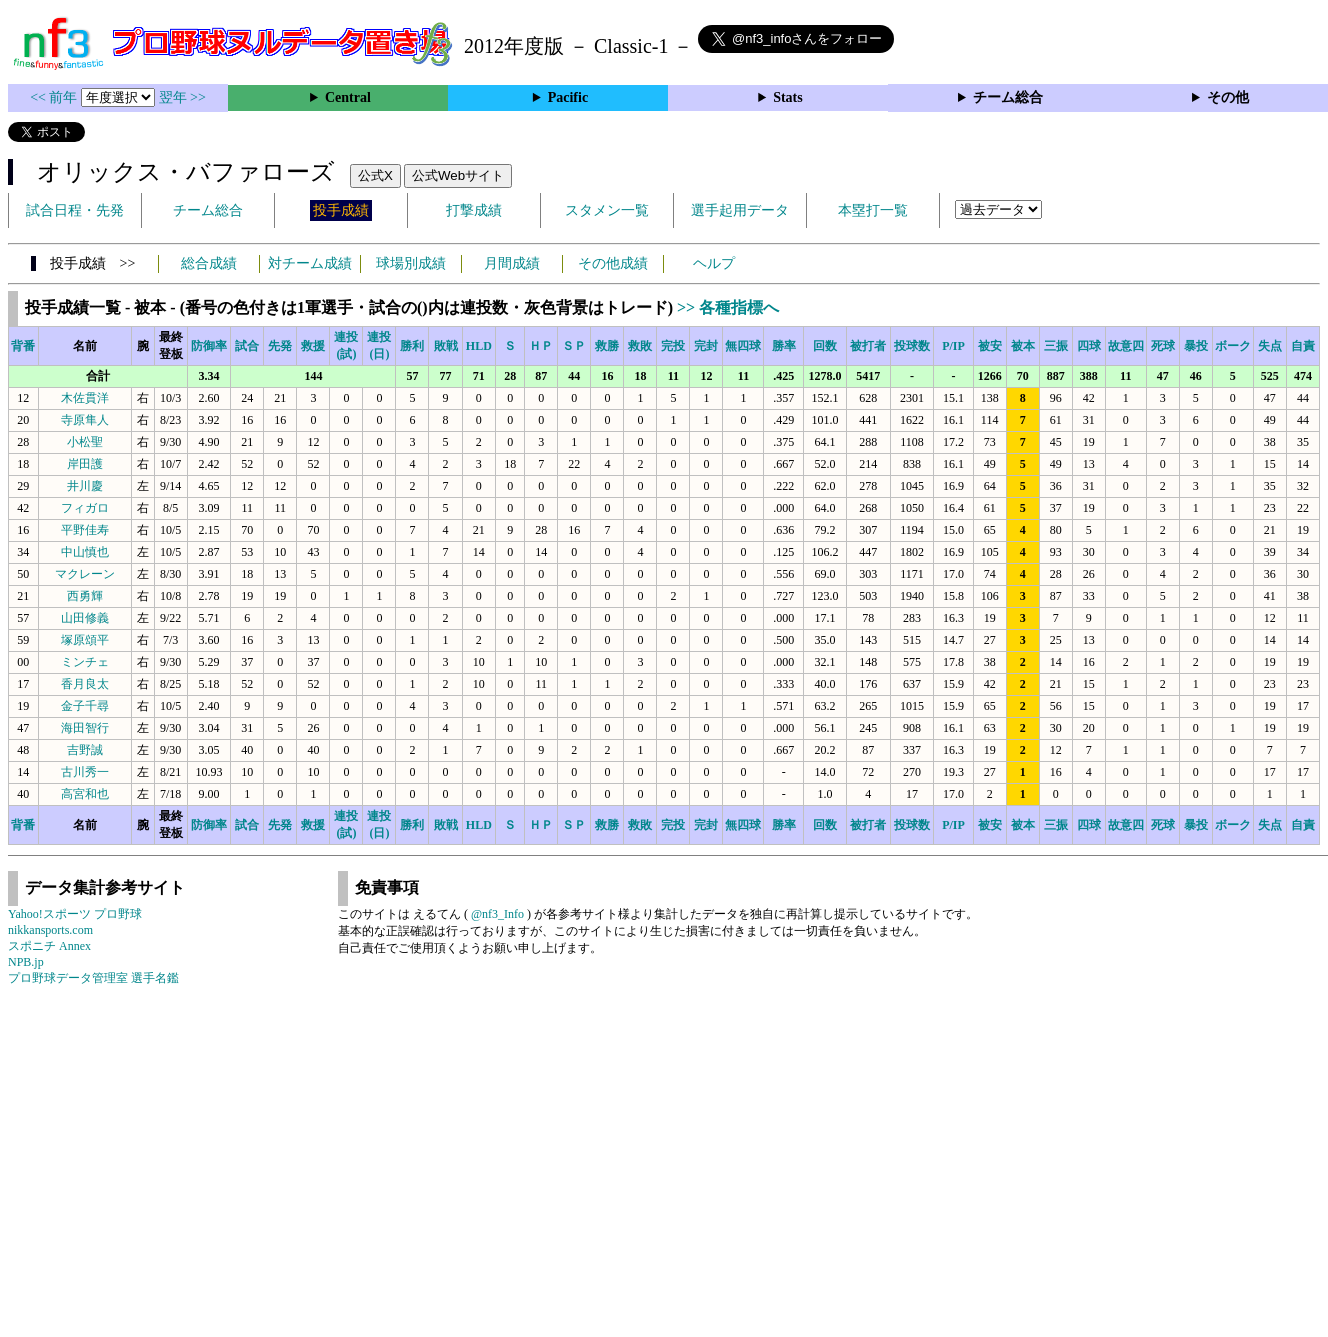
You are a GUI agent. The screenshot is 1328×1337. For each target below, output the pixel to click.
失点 (1270, 346)
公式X (375, 175)
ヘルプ (714, 263)
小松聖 (85, 442)
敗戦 (446, 346)
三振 (1056, 346)
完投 (673, 346)
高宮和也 (85, 794)
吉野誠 (85, 750)
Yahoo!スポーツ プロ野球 (75, 914)
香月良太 (85, 684)
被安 (990, 346)
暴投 (1196, 346)
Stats (788, 97)
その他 (1228, 97)
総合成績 (209, 263)
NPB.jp (26, 962)
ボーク (1233, 346)
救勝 (607, 346)
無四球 (743, 346)
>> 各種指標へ (728, 307)
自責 (1303, 346)
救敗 (640, 346)
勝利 (412, 346)
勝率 (784, 346)
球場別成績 (411, 263)
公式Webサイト (458, 175)
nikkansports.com (50, 930)
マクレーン (85, 574)
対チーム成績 (310, 263)
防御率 (209, 346)
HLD (479, 346)
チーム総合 (1008, 97)
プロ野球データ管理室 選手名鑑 (93, 978)
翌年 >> (182, 97)
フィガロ (85, 508)
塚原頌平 (85, 640)
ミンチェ (85, 662)
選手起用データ (740, 210)
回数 (825, 346)
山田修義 (85, 618)
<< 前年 (55, 97)
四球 (1089, 346)
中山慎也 (85, 552)
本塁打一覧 (873, 210)
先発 (280, 346)
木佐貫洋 (85, 398)
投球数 (912, 346)
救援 (313, 346)
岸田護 (85, 464)
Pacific (568, 97)
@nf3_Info (497, 914)
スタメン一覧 (607, 210)
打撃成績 (474, 210)
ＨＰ (541, 346)
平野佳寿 (85, 530)
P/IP (953, 346)
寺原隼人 (85, 420)
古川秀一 (85, 772)
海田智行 (85, 728)
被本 (1023, 346)
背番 (23, 346)
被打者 (868, 346)
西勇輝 (85, 596)
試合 (247, 346)
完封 (706, 346)
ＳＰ (574, 346)
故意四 (1126, 346)
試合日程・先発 (75, 210)
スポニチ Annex (49, 946)
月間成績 (512, 263)
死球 (1163, 346)
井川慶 (85, 486)
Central (348, 97)
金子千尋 (85, 706)
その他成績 (613, 263)
